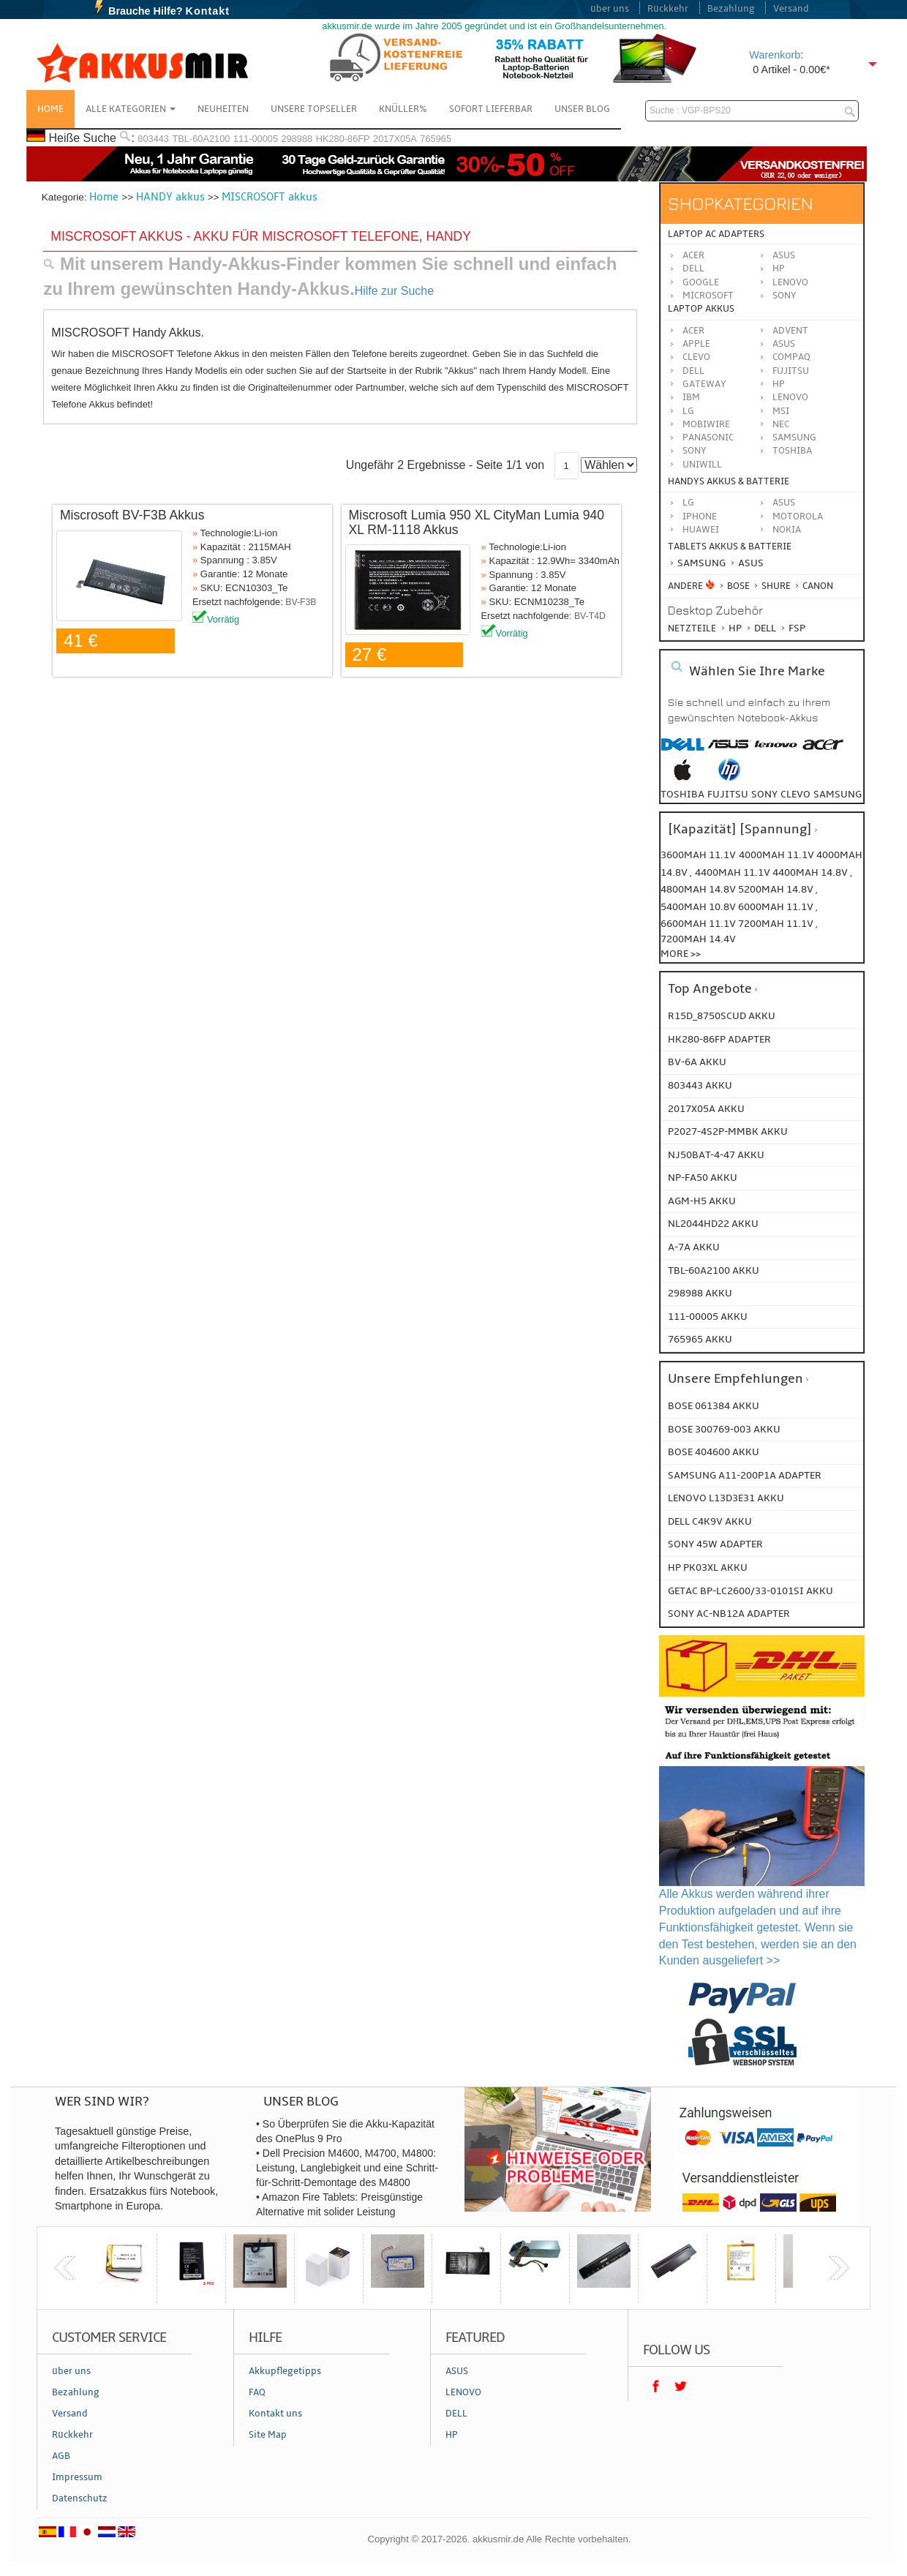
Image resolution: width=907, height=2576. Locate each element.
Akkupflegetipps (285, 2371)
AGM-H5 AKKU (702, 1201)
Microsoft (708, 295)
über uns (609, 9)
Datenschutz (80, 2498)
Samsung (697, 563)
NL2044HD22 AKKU (713, 1223)
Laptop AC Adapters (716, 234)
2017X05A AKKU (706, 1109)
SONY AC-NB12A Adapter (729, 1613)
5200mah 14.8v (777, 889)
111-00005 (255, 138)
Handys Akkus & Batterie (728, 481)
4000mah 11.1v (777, 855)
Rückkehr (667, 9)
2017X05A (395, 138)
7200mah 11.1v (777, 923)
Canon (813, 586)
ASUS (783, 344)
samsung (837, 794)
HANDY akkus (170, 196)
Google (700, 282)
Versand (791, 9)
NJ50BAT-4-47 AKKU (716, 1155)
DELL (693, 371)
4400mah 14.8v (811, 872)
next (839, 2268)
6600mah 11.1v (699, 923)
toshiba (682, 794)
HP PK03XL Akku (708, 1567)
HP (778, 268)
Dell (693, 268)
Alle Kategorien (131, 109)
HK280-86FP (343, 138)
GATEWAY (704, 384)
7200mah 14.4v (698, 939)
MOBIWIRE (706, 424)
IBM (691, 397)
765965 (435, 138)
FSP (792, 628)
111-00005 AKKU (708, 1316)
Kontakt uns (275, 2413)
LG (688, 411)
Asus (783, 255)
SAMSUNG (794, 437)
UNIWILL (702, 464)
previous (65, 2268)
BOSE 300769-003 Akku (724, 1429)
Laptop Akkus (701, 309)
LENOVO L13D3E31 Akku (726, 1498)
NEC (780, 424)
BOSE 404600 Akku (713, 1452)
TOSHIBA (792, 451)
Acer (693, 255)
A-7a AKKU (694, 1247)
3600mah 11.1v (698, 855)
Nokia (786, 530)
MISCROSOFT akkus (269, 196)
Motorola (797, 516)
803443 (153, 138)
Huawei (700, 530)
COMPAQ (791, 357)
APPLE (696, 344)
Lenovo (790, 282)
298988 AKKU (700, 1293)
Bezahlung (731, 9)
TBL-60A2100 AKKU (713, 1270)
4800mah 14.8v (699, 889)
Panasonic (708, 437)
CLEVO (696, 357)
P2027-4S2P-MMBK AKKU (728, 1131)
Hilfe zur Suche (394, 291)
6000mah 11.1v (777, 907)
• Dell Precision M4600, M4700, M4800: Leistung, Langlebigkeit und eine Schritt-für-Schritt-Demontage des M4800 (347, 2167)
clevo (795, 794)
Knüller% (403, 109)
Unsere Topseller (314, 109)
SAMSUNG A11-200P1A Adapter (744, 1475)
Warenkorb (774, 55)
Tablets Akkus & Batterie (729, 546)
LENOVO (790, 397)
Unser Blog (582, 109)
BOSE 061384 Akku (713, 1406)
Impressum (77, 2477)
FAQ (257, 2392)
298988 (297, 138)
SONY (694, 451)
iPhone (699, 516)
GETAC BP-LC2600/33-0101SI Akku (750, 1591)
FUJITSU (790, 371)
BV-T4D (590, 616)
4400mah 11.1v (733, 872)
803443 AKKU (700, 1085)
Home (50, 109)
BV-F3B (300, 602)
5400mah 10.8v (699, 907)
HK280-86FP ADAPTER (719, 1039)
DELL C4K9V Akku (710, 1521)
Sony (784, 295)
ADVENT (790, 331)
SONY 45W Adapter (715, 1544)
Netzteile (692, 628)
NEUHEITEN (223, 109)
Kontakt (208, 11)
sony (764, 794)
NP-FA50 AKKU (702, 1177)
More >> (681, 953)
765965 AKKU (700, 1339)
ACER (693, 331)
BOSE (735, 586)
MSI (780, 411)
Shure (771, 586)
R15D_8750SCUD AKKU (721, 1016)
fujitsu (727, 794)
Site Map (268, 2435)
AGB (61, 2456)
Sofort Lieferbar (490, 109)
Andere (685, 586)
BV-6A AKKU (697, 1062)
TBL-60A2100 (201, 138)
